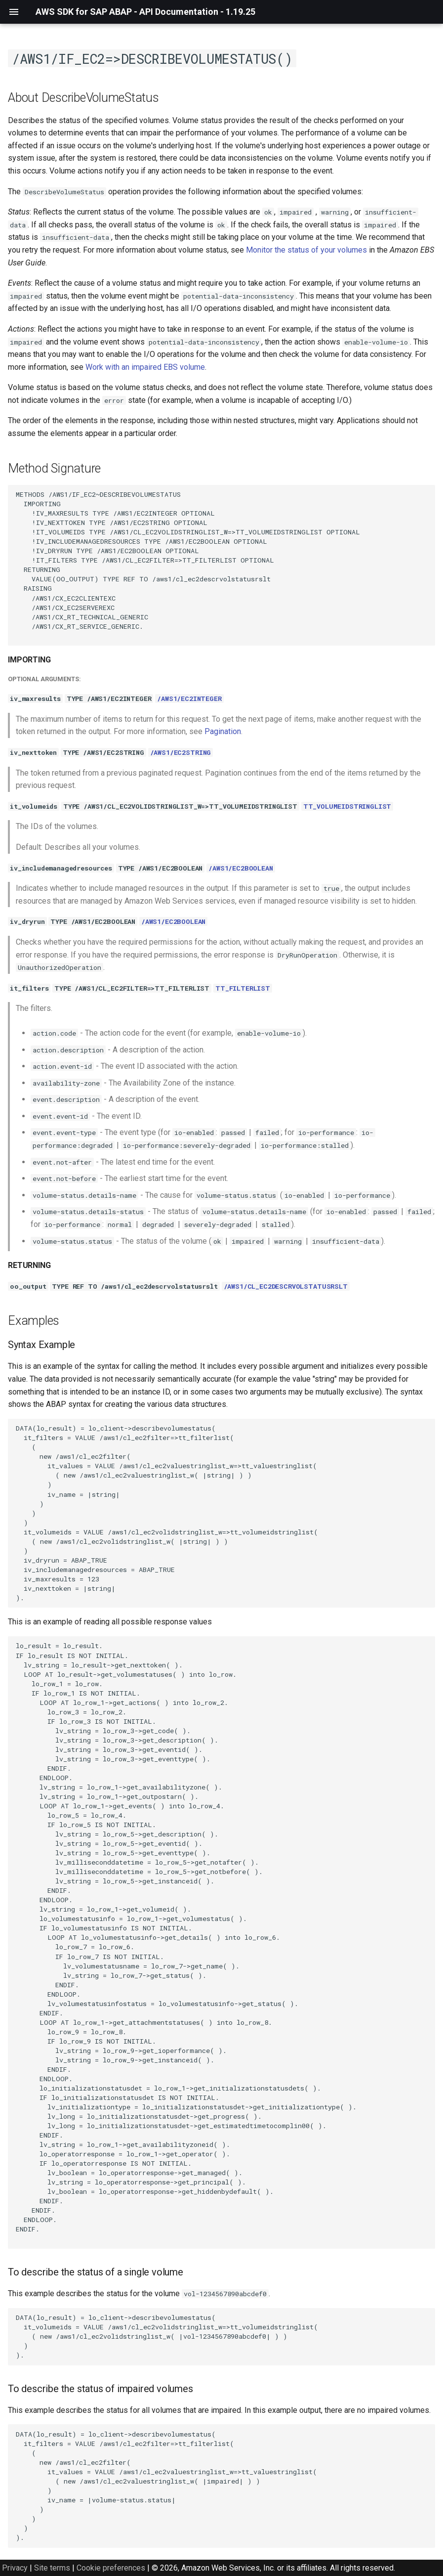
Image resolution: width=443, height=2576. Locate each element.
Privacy (15, 2568)
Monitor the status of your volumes (306, 250)
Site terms (52, 2568)
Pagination (222, 731)
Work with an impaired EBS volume (145, 367)
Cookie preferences (111, 2568)
